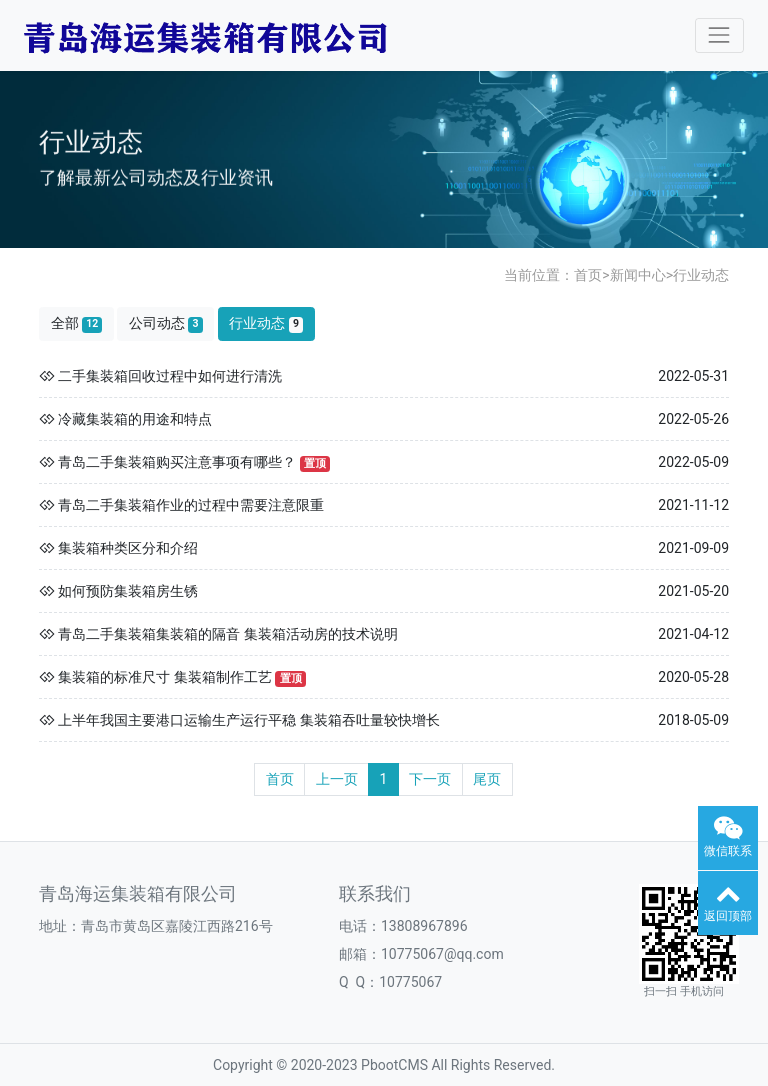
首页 (588, 275)
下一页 (430, 779)
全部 (77, 323)
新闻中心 (638, 275)
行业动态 (701, 275)
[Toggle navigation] (719, 35)
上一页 (337, 779)
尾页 (487, 779)
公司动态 (166, 323)
